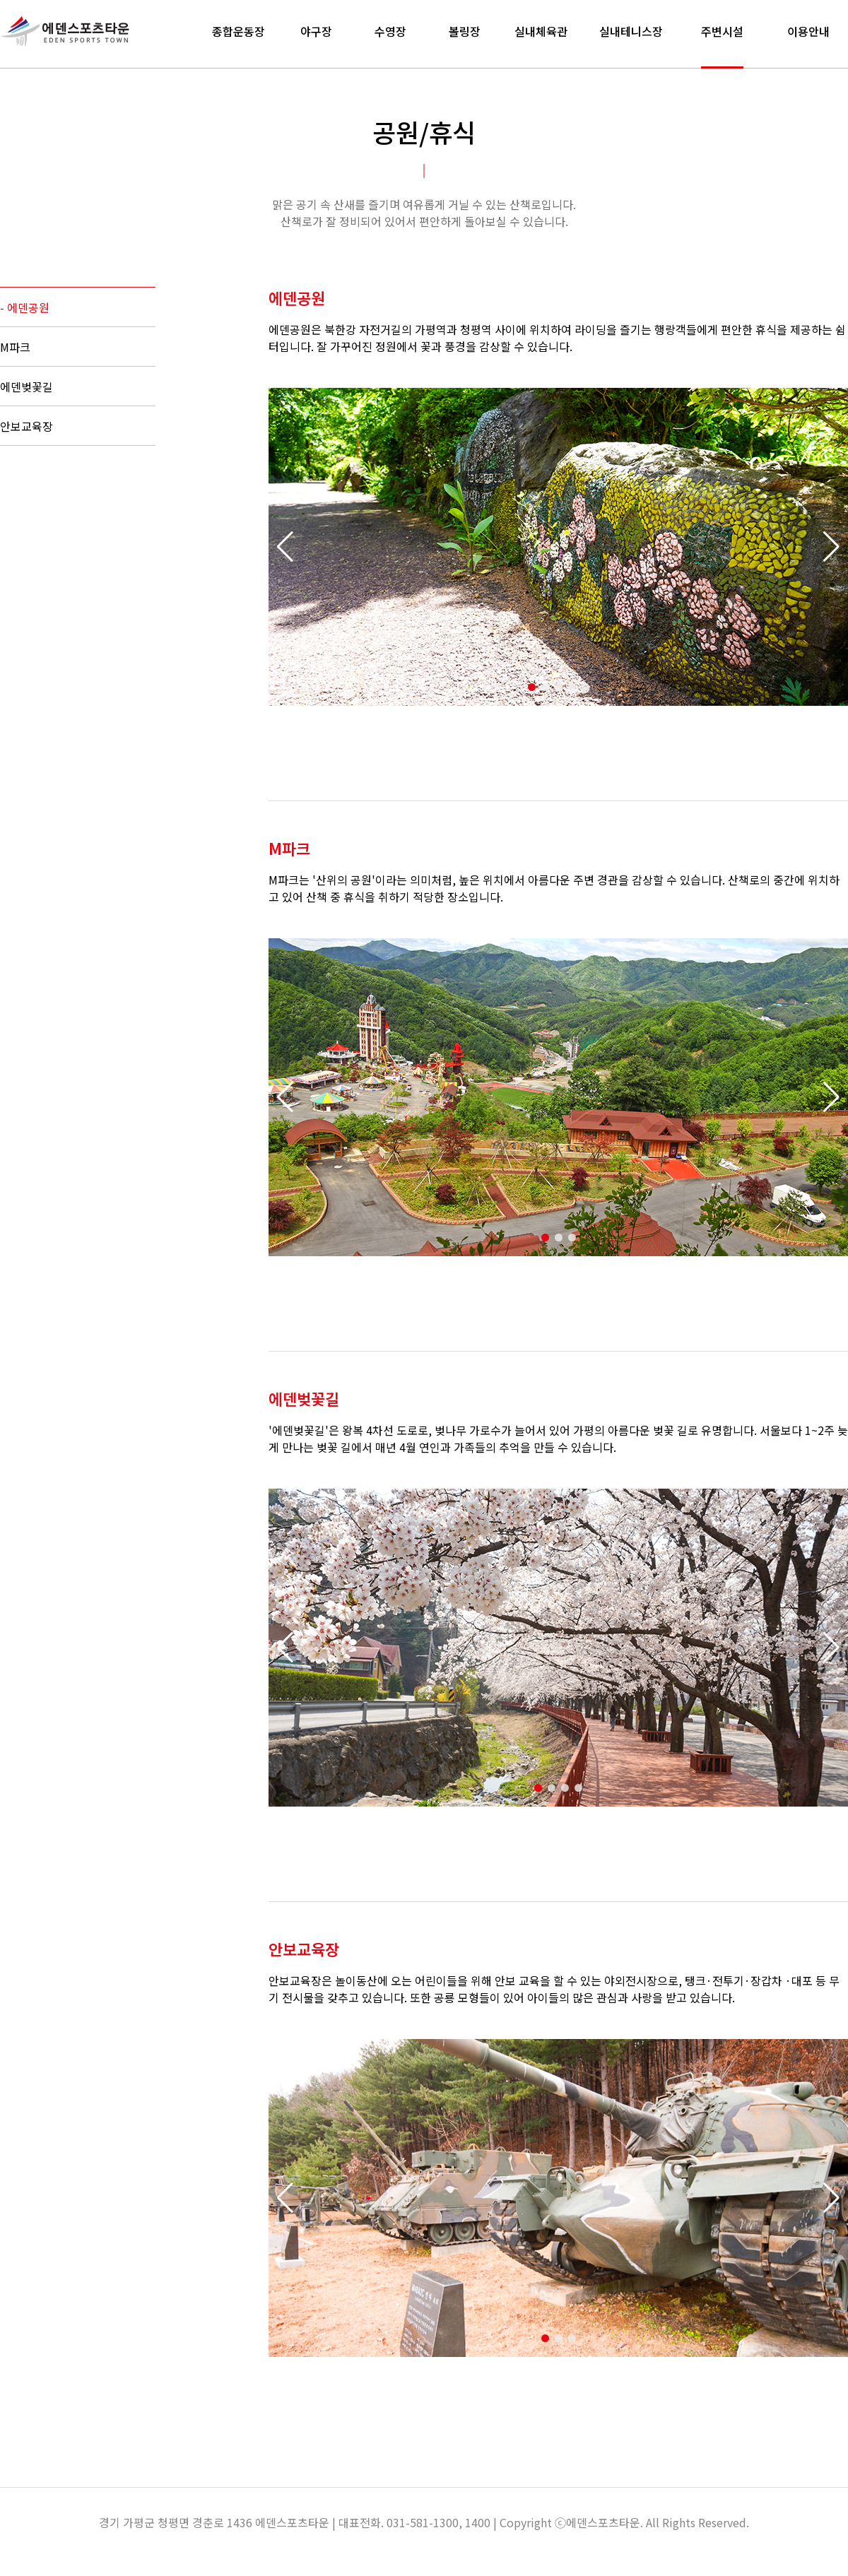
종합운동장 (238, 31)
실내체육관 (540, 31)
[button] (831, 546)
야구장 (316, 31)
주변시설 (722, 31)
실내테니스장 (631, 31)
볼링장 (465, 31)
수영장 (390, 31)
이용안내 (808, 31)
